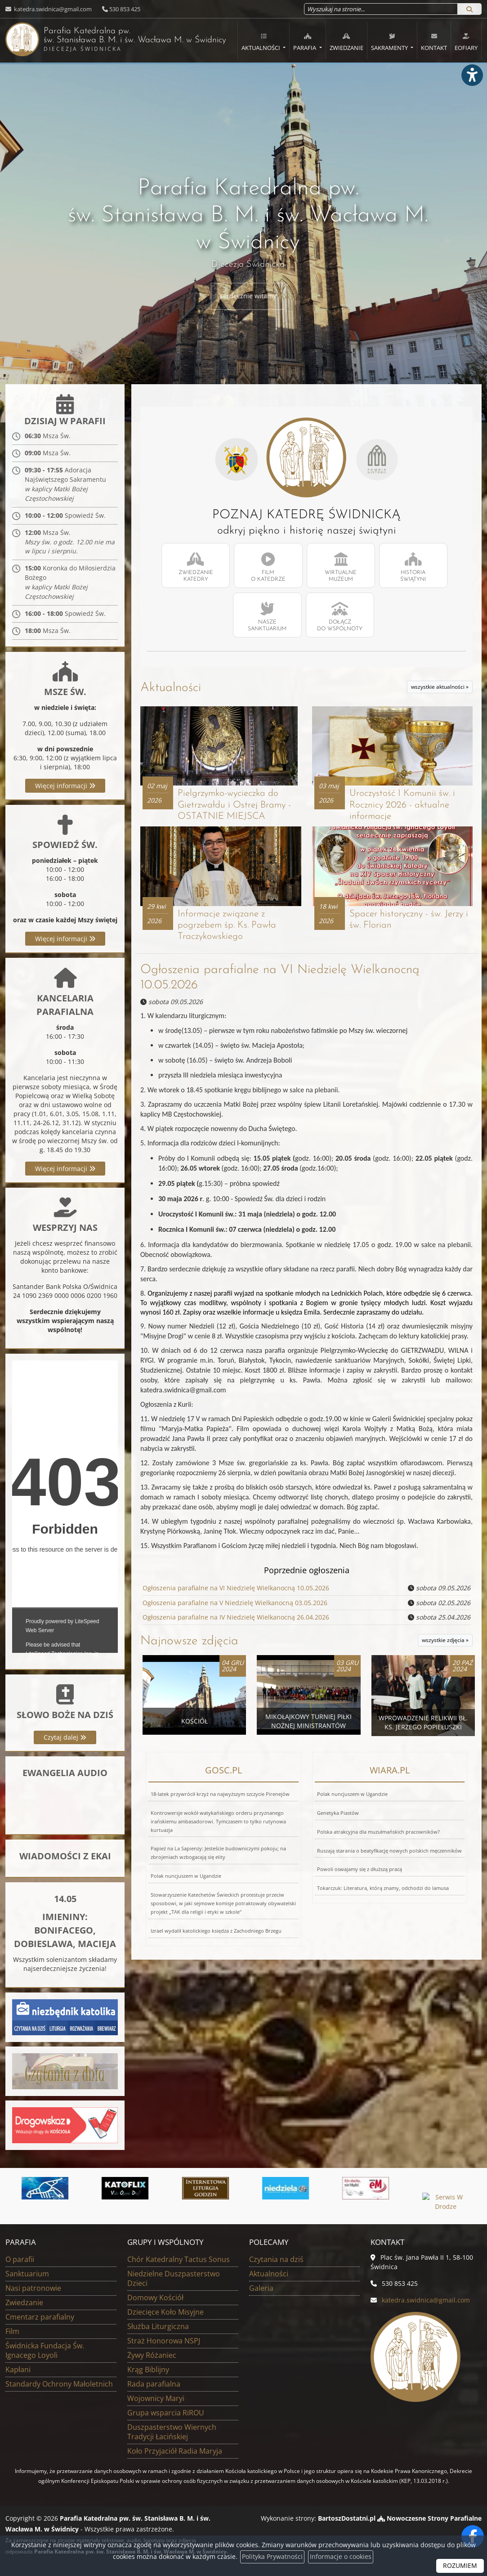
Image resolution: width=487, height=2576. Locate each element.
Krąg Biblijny (148, 2370)
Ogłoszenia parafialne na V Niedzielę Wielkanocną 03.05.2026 (235, 1605)
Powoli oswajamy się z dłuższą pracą (359, 1871)
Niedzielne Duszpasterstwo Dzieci (173, 2279)
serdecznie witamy (248, 296)
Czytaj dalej (65, 1738)
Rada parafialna (153, 2384)
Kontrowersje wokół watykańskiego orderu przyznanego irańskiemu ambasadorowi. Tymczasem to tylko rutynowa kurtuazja (218, 1823)
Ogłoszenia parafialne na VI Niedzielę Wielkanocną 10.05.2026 (236, 1590)
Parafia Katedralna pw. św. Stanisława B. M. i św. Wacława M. (99, 39)
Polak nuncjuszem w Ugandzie (186, 1877)
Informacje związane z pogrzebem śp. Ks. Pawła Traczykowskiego (227, 928)
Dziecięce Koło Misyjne (165, 2312)
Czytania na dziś (276, 2260)
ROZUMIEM (460, 2566)
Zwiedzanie (346, 42)
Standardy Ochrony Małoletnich (59, 2384)
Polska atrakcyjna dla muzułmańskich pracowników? (378, 1833)
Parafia (305, 42)
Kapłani (18, 2370)
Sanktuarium (27, 2274)
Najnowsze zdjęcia (189, 1643)
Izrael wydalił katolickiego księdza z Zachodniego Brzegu (216, 1932)
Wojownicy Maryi (155, 2399)
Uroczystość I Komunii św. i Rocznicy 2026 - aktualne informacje (402, 806)
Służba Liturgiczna (158, 2327)
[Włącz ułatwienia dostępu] (472, 78)
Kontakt (434, 42)
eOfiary (466, 42)
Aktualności (261, 42)
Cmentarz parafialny (39, 2317)
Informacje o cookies (340, 2557)
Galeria (261, 2288)
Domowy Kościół (155, 2298)
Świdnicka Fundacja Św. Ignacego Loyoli (44, 2351)
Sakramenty (390, 42)
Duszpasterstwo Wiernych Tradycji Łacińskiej (171, 2432)
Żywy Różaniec (151, 2356)
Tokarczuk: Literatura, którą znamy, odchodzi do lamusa (383, 1889)
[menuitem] (263, 40)
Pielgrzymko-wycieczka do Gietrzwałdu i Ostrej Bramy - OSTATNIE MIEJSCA (235, 806)
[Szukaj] (469, 9)
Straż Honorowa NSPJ (163, 2341)
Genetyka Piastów (338, 1814)
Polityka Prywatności (272, 2557)
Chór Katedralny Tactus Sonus (178, 2260)
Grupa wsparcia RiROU (165, 2413)
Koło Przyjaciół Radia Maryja (174, 2451)
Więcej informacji (65, 786)
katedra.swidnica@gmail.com (52, 9)
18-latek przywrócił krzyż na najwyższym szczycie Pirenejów (220, 1795)
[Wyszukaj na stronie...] (381, 9)
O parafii (19, 2260)
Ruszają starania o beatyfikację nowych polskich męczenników (389, 1852)
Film (12, 2332)
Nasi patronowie (33, 2288)
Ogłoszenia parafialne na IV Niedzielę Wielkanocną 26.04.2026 (236, 1619)
